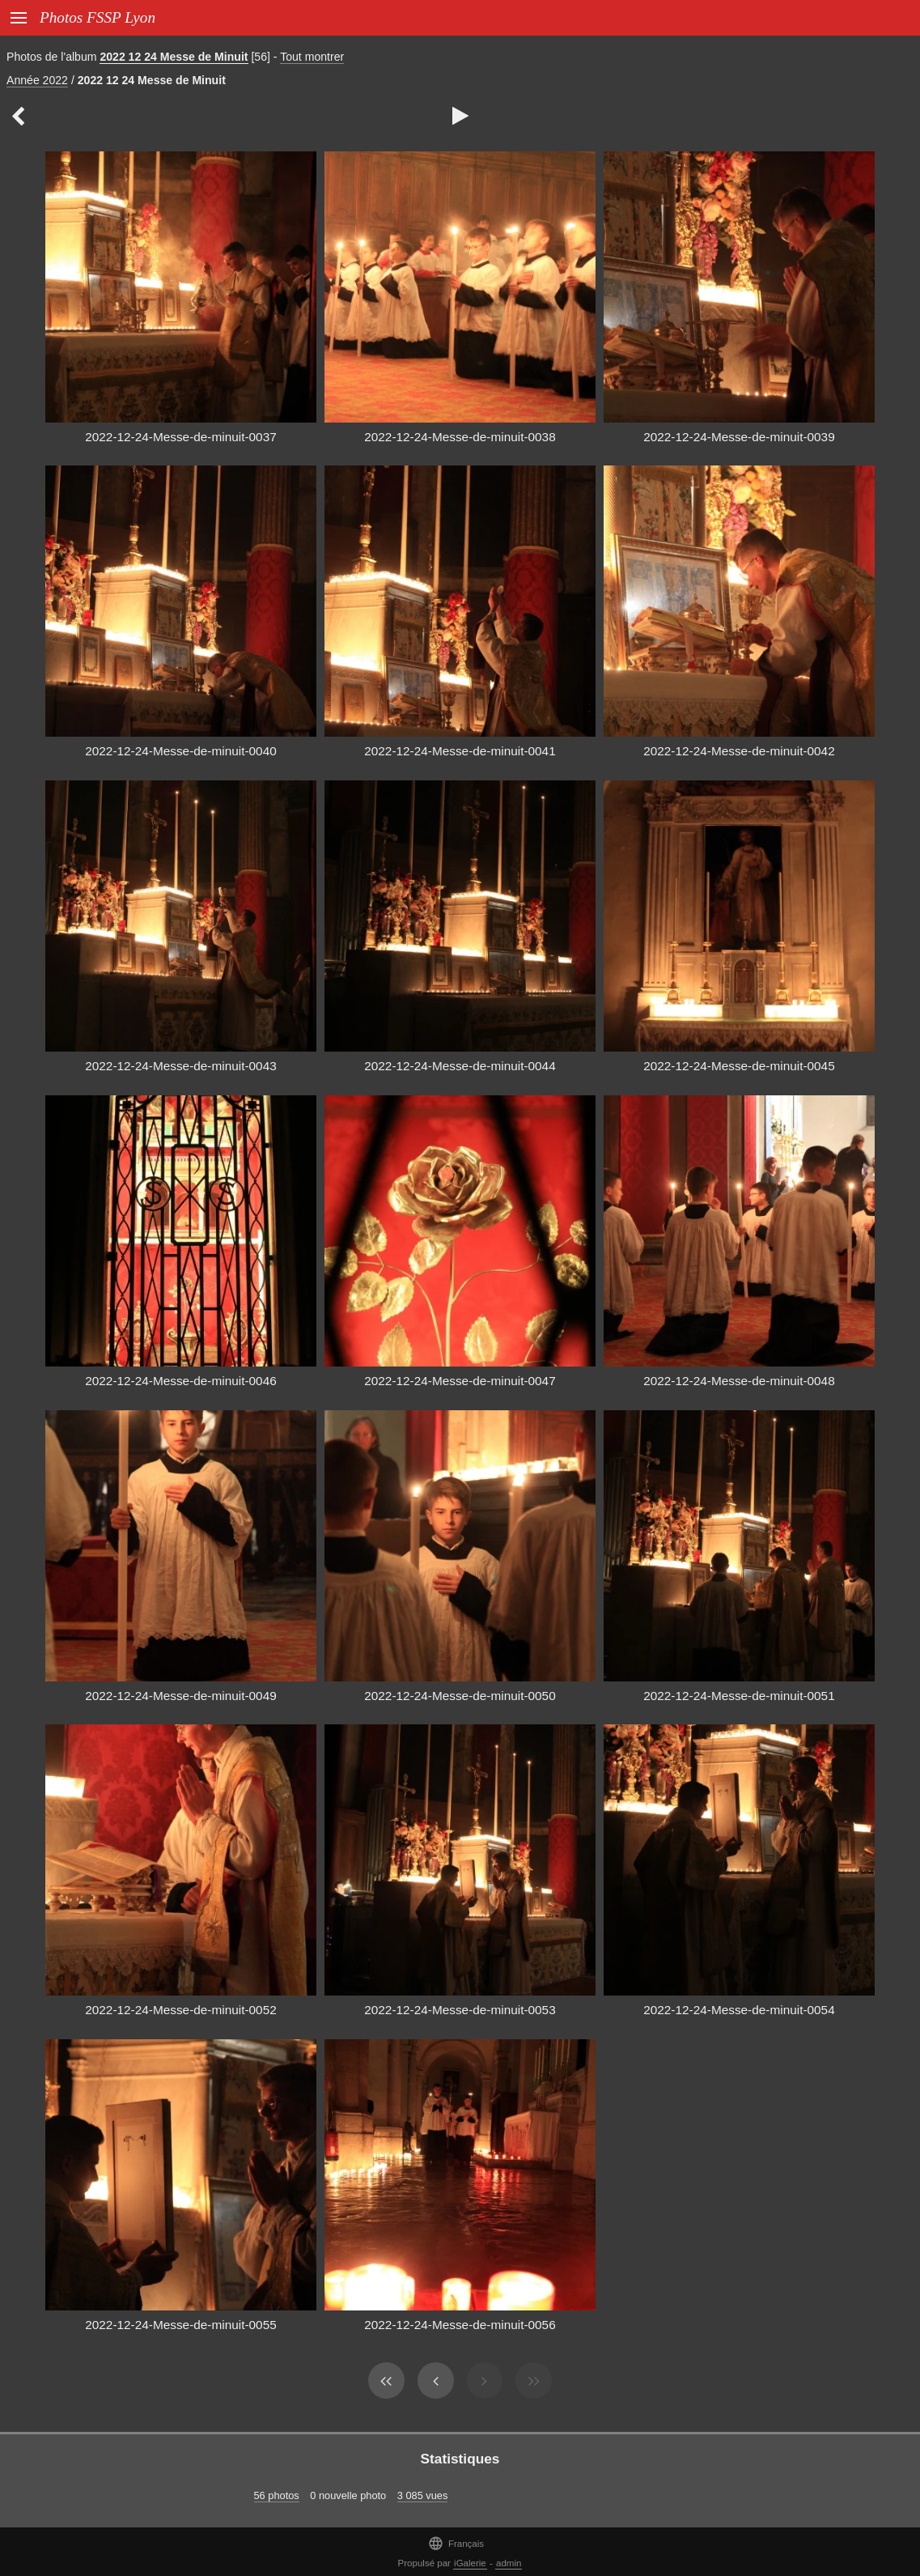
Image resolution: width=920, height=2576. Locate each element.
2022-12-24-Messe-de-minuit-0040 (181, 751)
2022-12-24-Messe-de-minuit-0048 (739, 1381)
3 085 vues (422, 2495)
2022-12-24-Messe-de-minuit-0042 (739, 751)
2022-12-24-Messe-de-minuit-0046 (181, 1381)
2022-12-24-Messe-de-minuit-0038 (460, 437)
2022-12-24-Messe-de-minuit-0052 (181, 2010)
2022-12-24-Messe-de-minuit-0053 (460, 2010)
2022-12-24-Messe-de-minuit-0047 (460, 1381)
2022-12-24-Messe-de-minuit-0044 (460, 1066)
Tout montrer (312, 56)
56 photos (276, 2495)
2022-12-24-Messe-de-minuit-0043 (181, 1066)
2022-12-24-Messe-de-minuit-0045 (739, 1066)
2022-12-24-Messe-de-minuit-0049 (181, 1695)
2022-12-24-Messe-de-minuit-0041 (460, 751)
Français (456, 2543)
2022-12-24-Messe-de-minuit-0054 (739, 2010)
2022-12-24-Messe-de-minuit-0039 (739, 437)
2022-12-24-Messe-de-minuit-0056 (460, 2325)
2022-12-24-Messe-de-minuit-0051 (739, 1695)
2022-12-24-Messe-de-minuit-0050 (460, 1695)
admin (508, 2563)
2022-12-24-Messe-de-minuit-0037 (181, 437)
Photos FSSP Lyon (97, 17)
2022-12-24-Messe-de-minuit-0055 (181, 2325)
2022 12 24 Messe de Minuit (174, 56)
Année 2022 (37, 80)
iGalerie (470, 2563)
